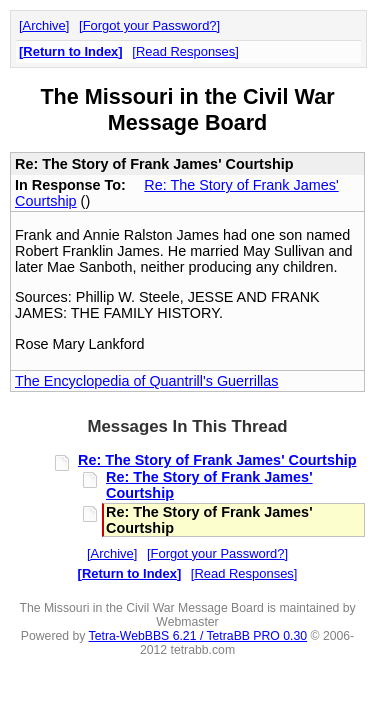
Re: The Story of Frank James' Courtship (217, 460)
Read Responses (185, 51)
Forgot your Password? (150, 25)
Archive (44, 25)
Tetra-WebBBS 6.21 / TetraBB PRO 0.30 (198, 636)
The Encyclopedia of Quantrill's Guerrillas (147, 381)
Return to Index (70, 51)
